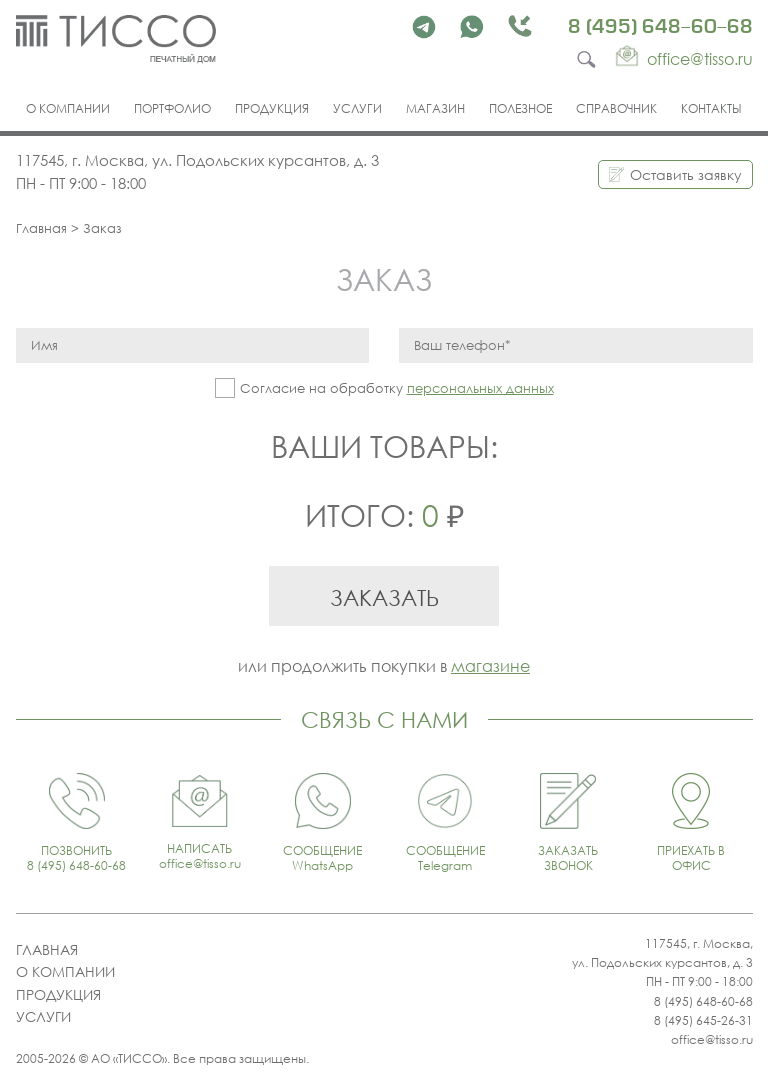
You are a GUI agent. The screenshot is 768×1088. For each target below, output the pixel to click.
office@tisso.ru (712, 1039)
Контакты (711, 108)
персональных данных (480, 388)
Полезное (520, 108)
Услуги (357, 108)
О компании (68, 108)
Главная (41, 228)
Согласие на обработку (397, 388)
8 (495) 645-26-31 (703, 1020)
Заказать (384, 597)
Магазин (435, 108)
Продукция (272, 108)
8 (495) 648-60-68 (660, 27)
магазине (490, 666)
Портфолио (172, 108)
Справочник (616, 108)
